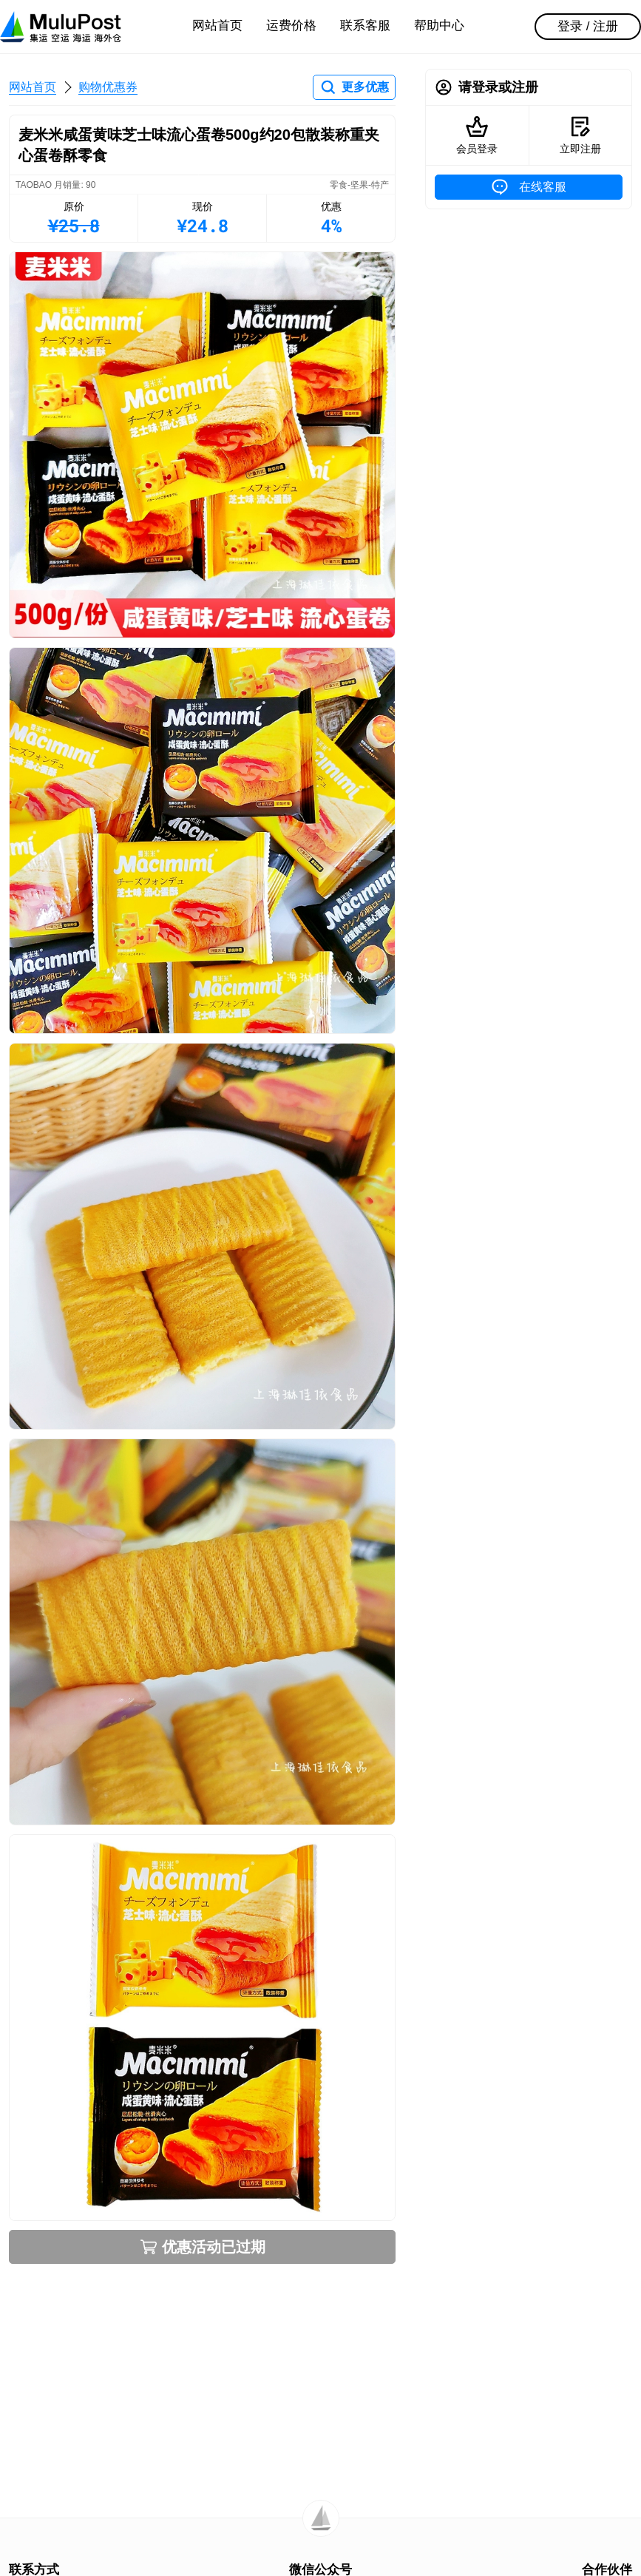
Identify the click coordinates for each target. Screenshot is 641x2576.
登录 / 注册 (587, 26)
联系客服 (365, 25)
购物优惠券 (108, 87)
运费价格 (291, 25)
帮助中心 (439, 25)
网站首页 (217, 25)
